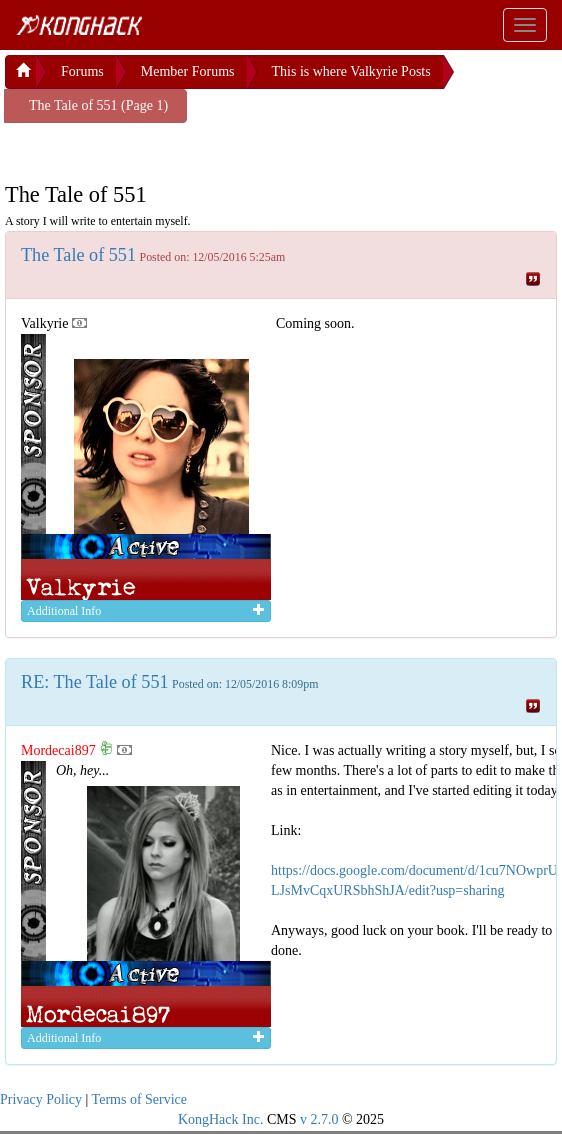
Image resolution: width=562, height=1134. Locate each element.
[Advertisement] (165, 148)
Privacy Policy (41, 1099)
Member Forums (188, 71)
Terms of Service (139, 1099)
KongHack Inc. (221, 1119)
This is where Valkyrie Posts (351, 71)
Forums (82, 71)
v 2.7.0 (319, 1119)
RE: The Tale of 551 (95, 682)
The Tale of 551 (78, 255)
